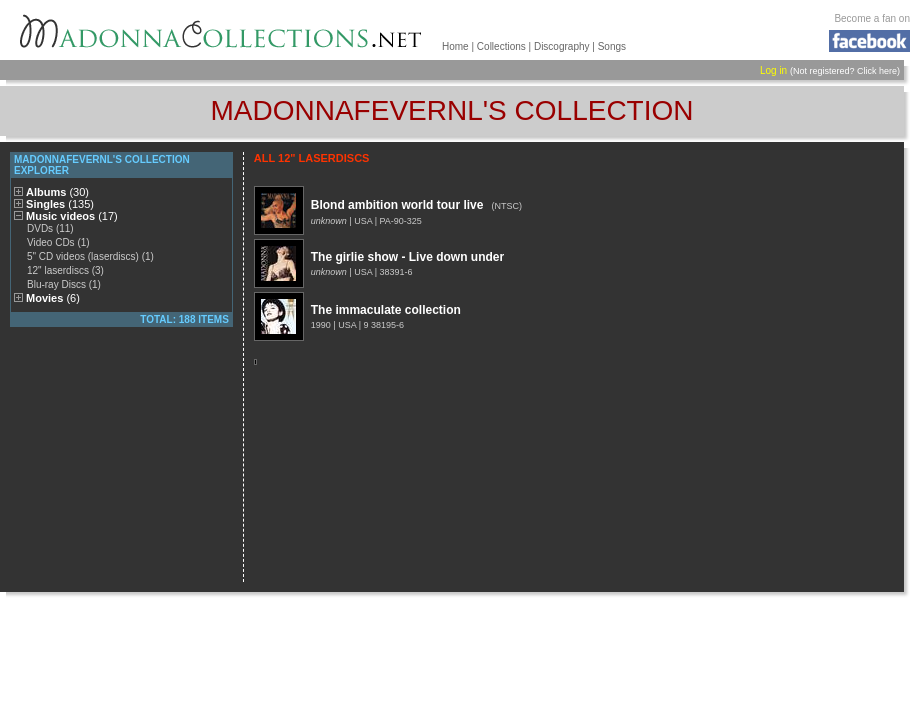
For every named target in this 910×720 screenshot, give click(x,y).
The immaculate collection (386, 310)
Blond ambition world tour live (397, 205)
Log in (773, 70)
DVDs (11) (50, 228)
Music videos (72, 216)
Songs (612, 46)
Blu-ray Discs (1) (64, 284)
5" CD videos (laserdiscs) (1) (90, 256)
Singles (60, 204)
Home (455, 46)
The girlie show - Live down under (407, 257)
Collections (501, 46)
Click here (877, 71)
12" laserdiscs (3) (65, 270)
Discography (562, 46)
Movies (53, 298)
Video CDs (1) (58, 242)
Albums (57, 192)
